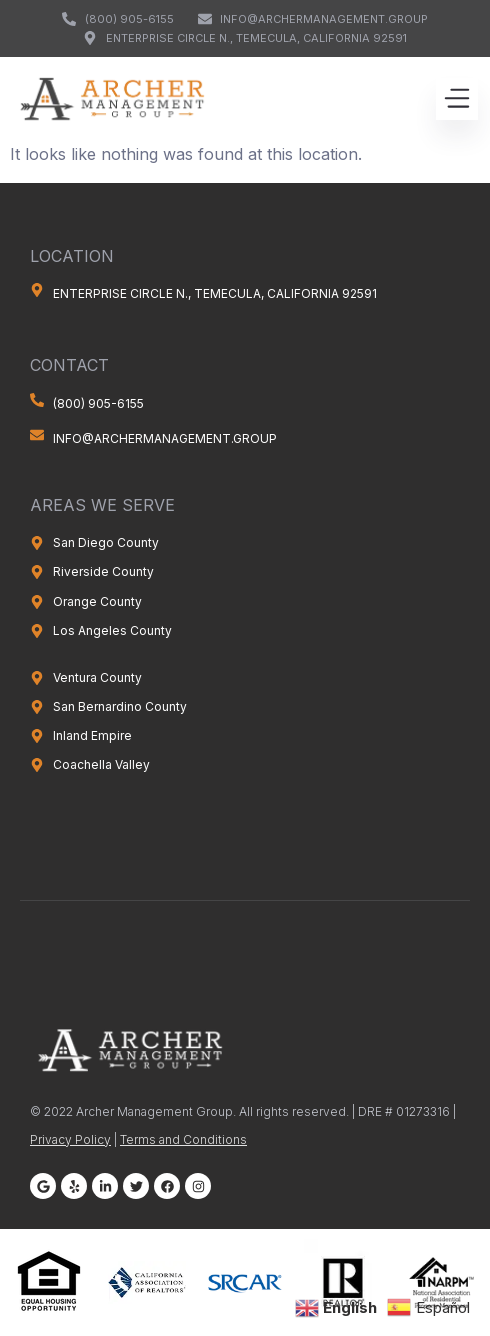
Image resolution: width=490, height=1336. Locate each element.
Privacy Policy (70, 1139)
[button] (457, 99)
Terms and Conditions (183, 1139)
